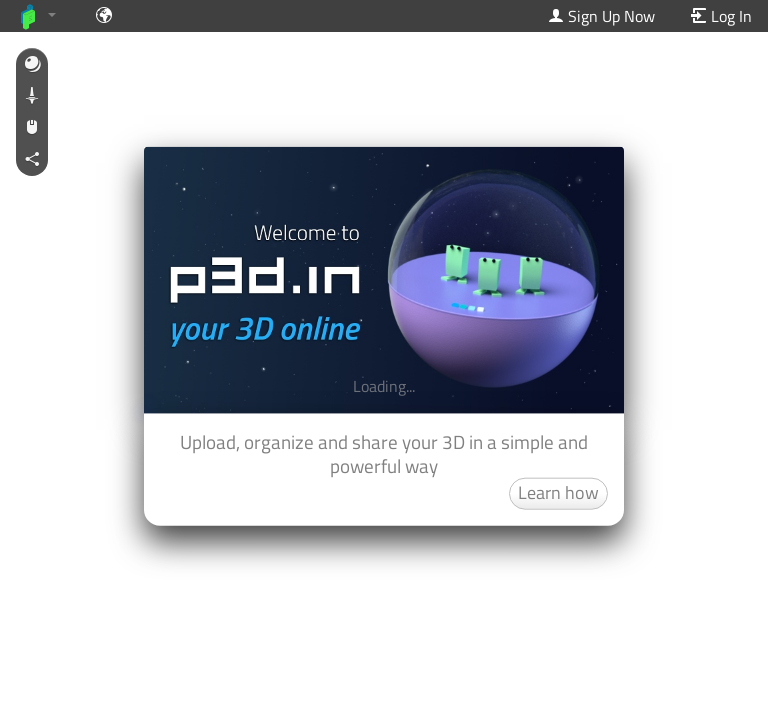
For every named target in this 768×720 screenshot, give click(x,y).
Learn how (558, 491)
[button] (32, 65)
